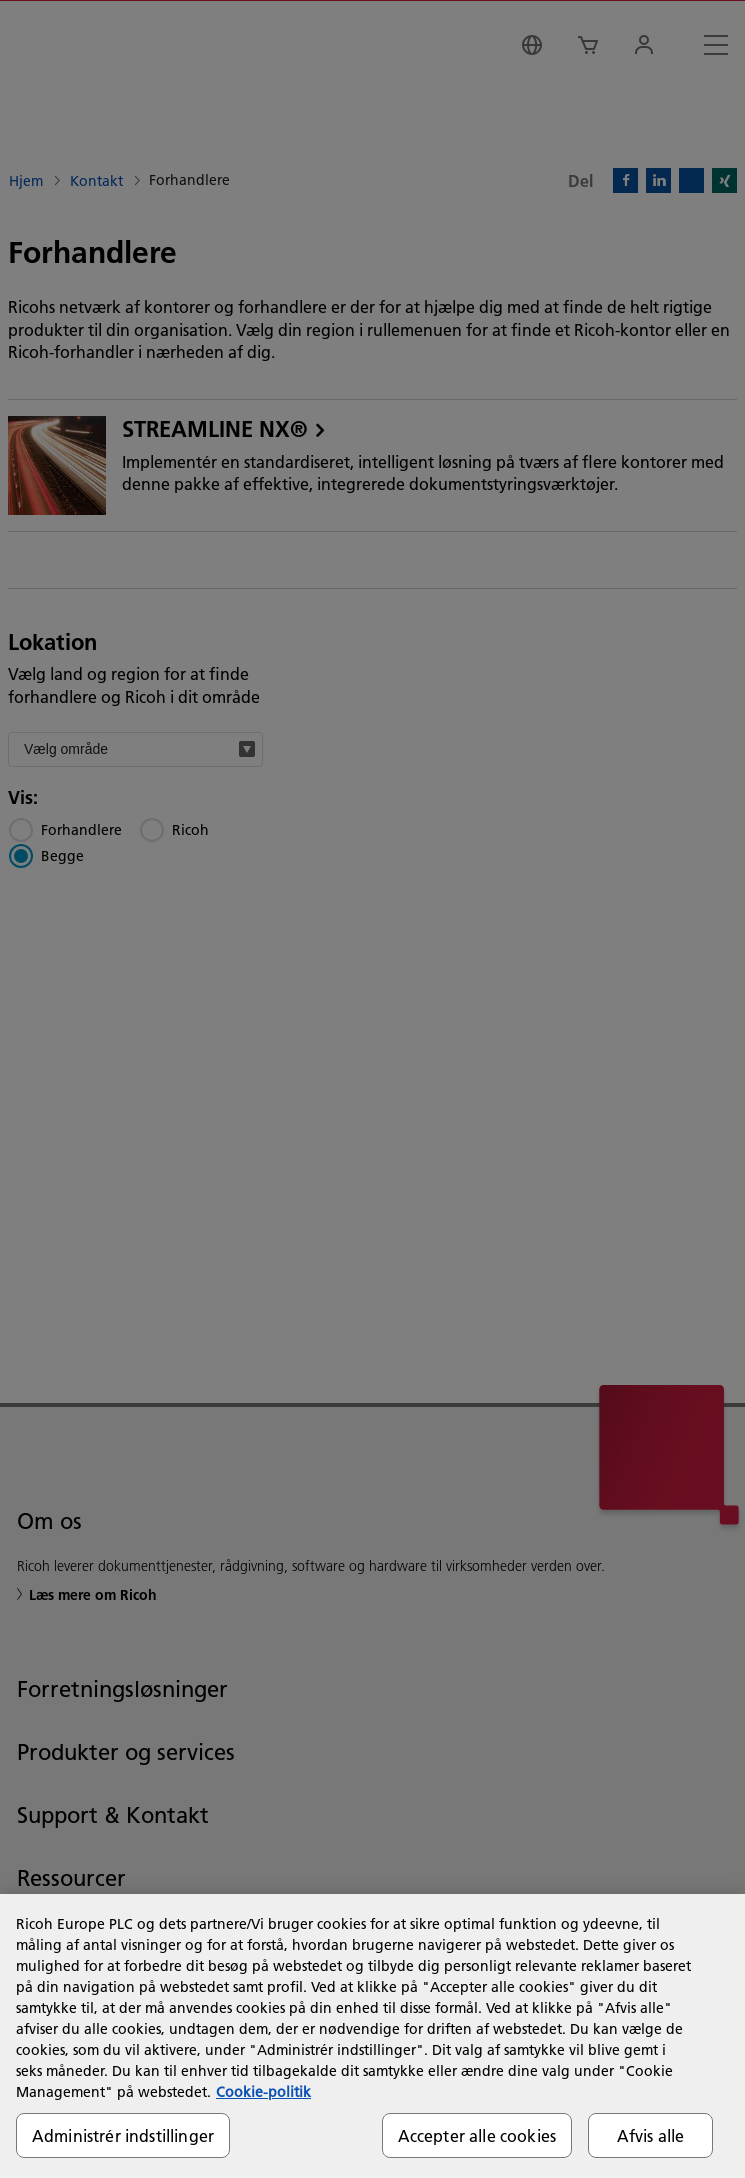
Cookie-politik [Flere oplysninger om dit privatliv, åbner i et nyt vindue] (263, 2092)
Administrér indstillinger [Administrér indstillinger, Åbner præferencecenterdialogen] (123, 2135)
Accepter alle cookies (477, 2135)
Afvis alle (651, 2135)
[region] (372, 2036)
